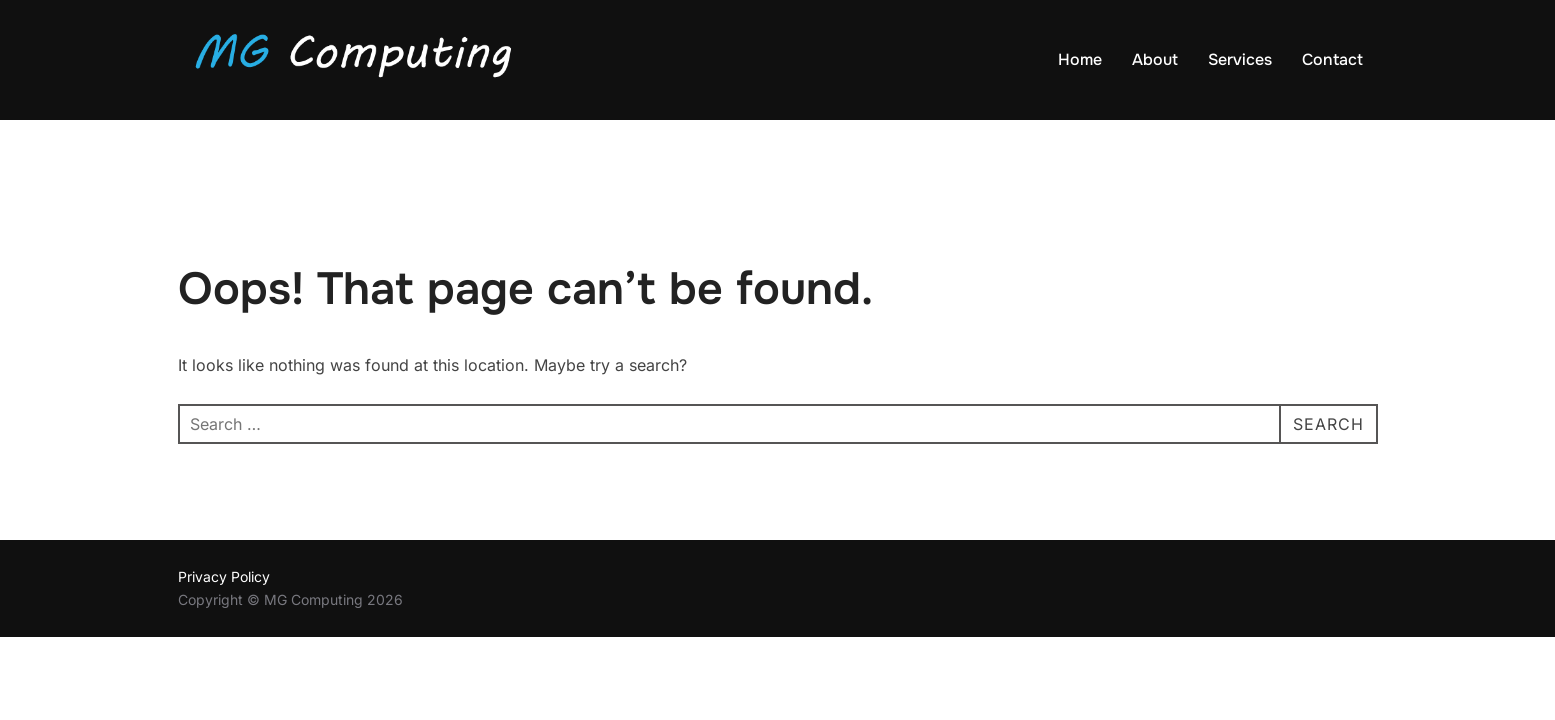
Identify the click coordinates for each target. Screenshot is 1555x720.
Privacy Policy (224, 577)
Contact (1332, 59)
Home (1080, 59)
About (1155, 59)
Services (1240, 59)
